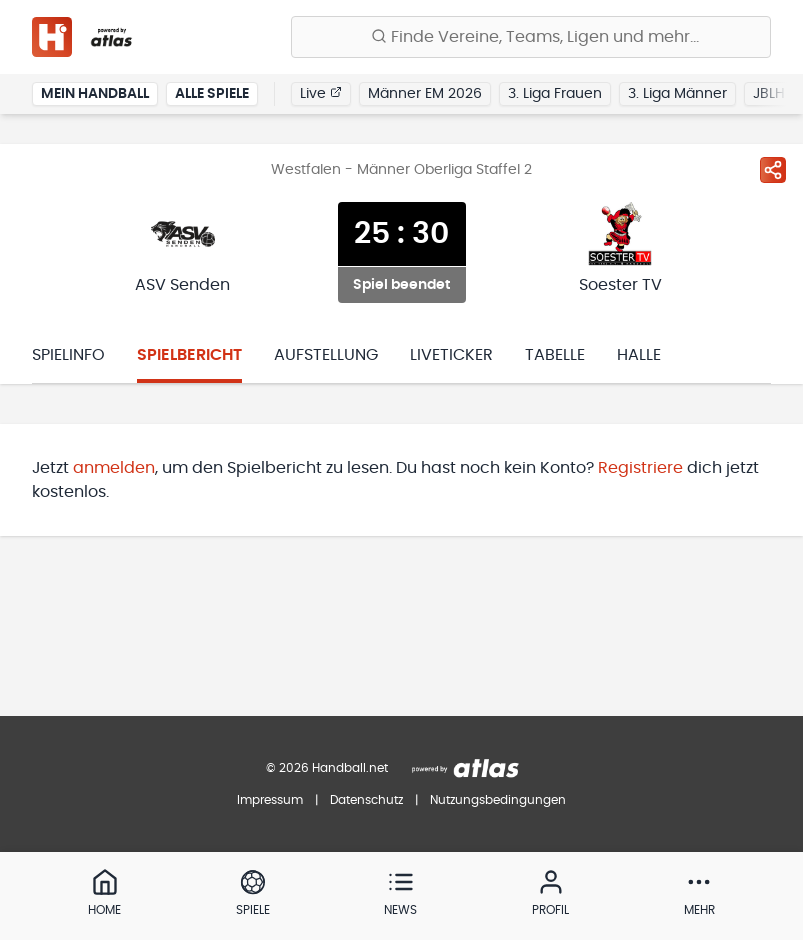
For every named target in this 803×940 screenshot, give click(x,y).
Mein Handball (95, 94)
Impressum (270, 800)
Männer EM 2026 (425, 94)
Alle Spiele (212, 94)
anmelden (114, 468)
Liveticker (451, 355)
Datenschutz (366, 800)
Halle (639, 355)
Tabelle (555, 355)
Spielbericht (189, 355)
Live (321, 93)
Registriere (640, 468)
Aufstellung (326, 355)
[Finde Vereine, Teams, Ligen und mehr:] (531, 37)
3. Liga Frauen (555, 94)
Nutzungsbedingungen (498, 800)
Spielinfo (68, 355)
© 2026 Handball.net (327, 768)
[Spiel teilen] (773, 170)
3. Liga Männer (677, 94)
